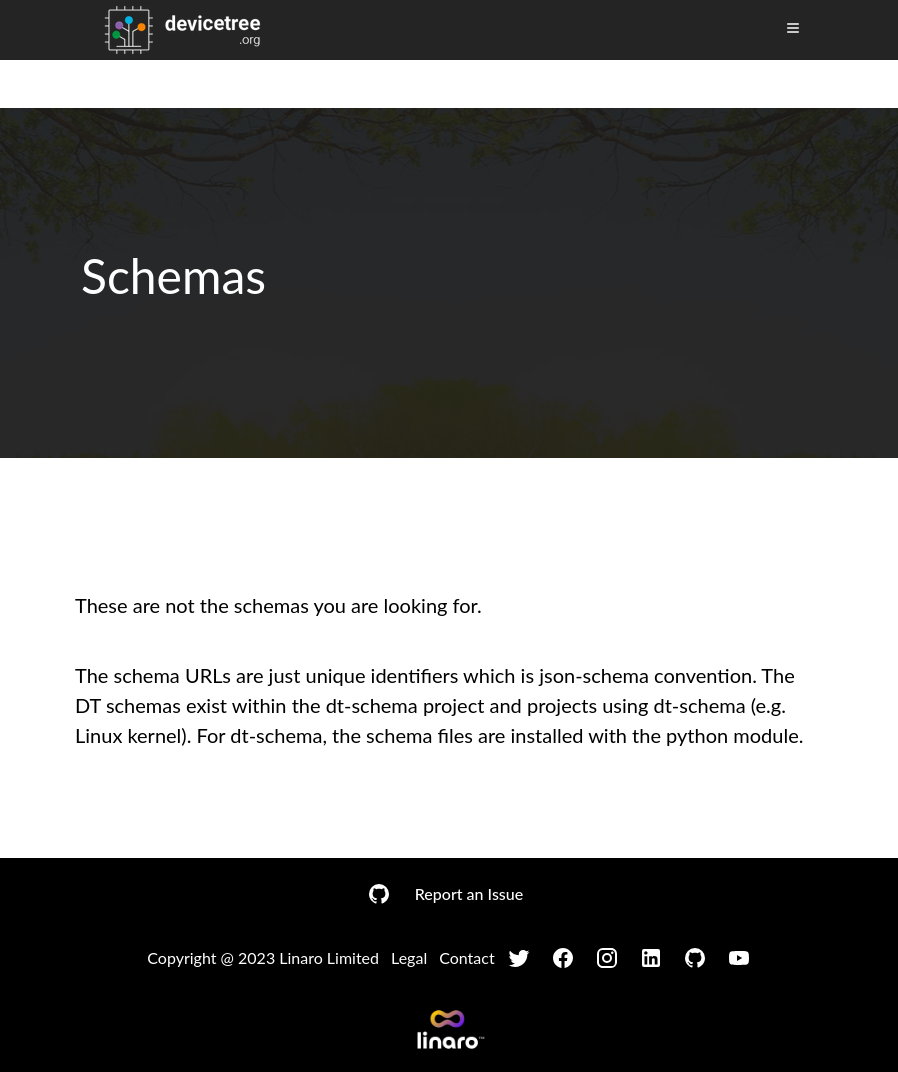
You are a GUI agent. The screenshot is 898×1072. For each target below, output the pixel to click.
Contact (466, 957)
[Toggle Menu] (793, 28)
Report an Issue (469, 893)
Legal (409, 957)
